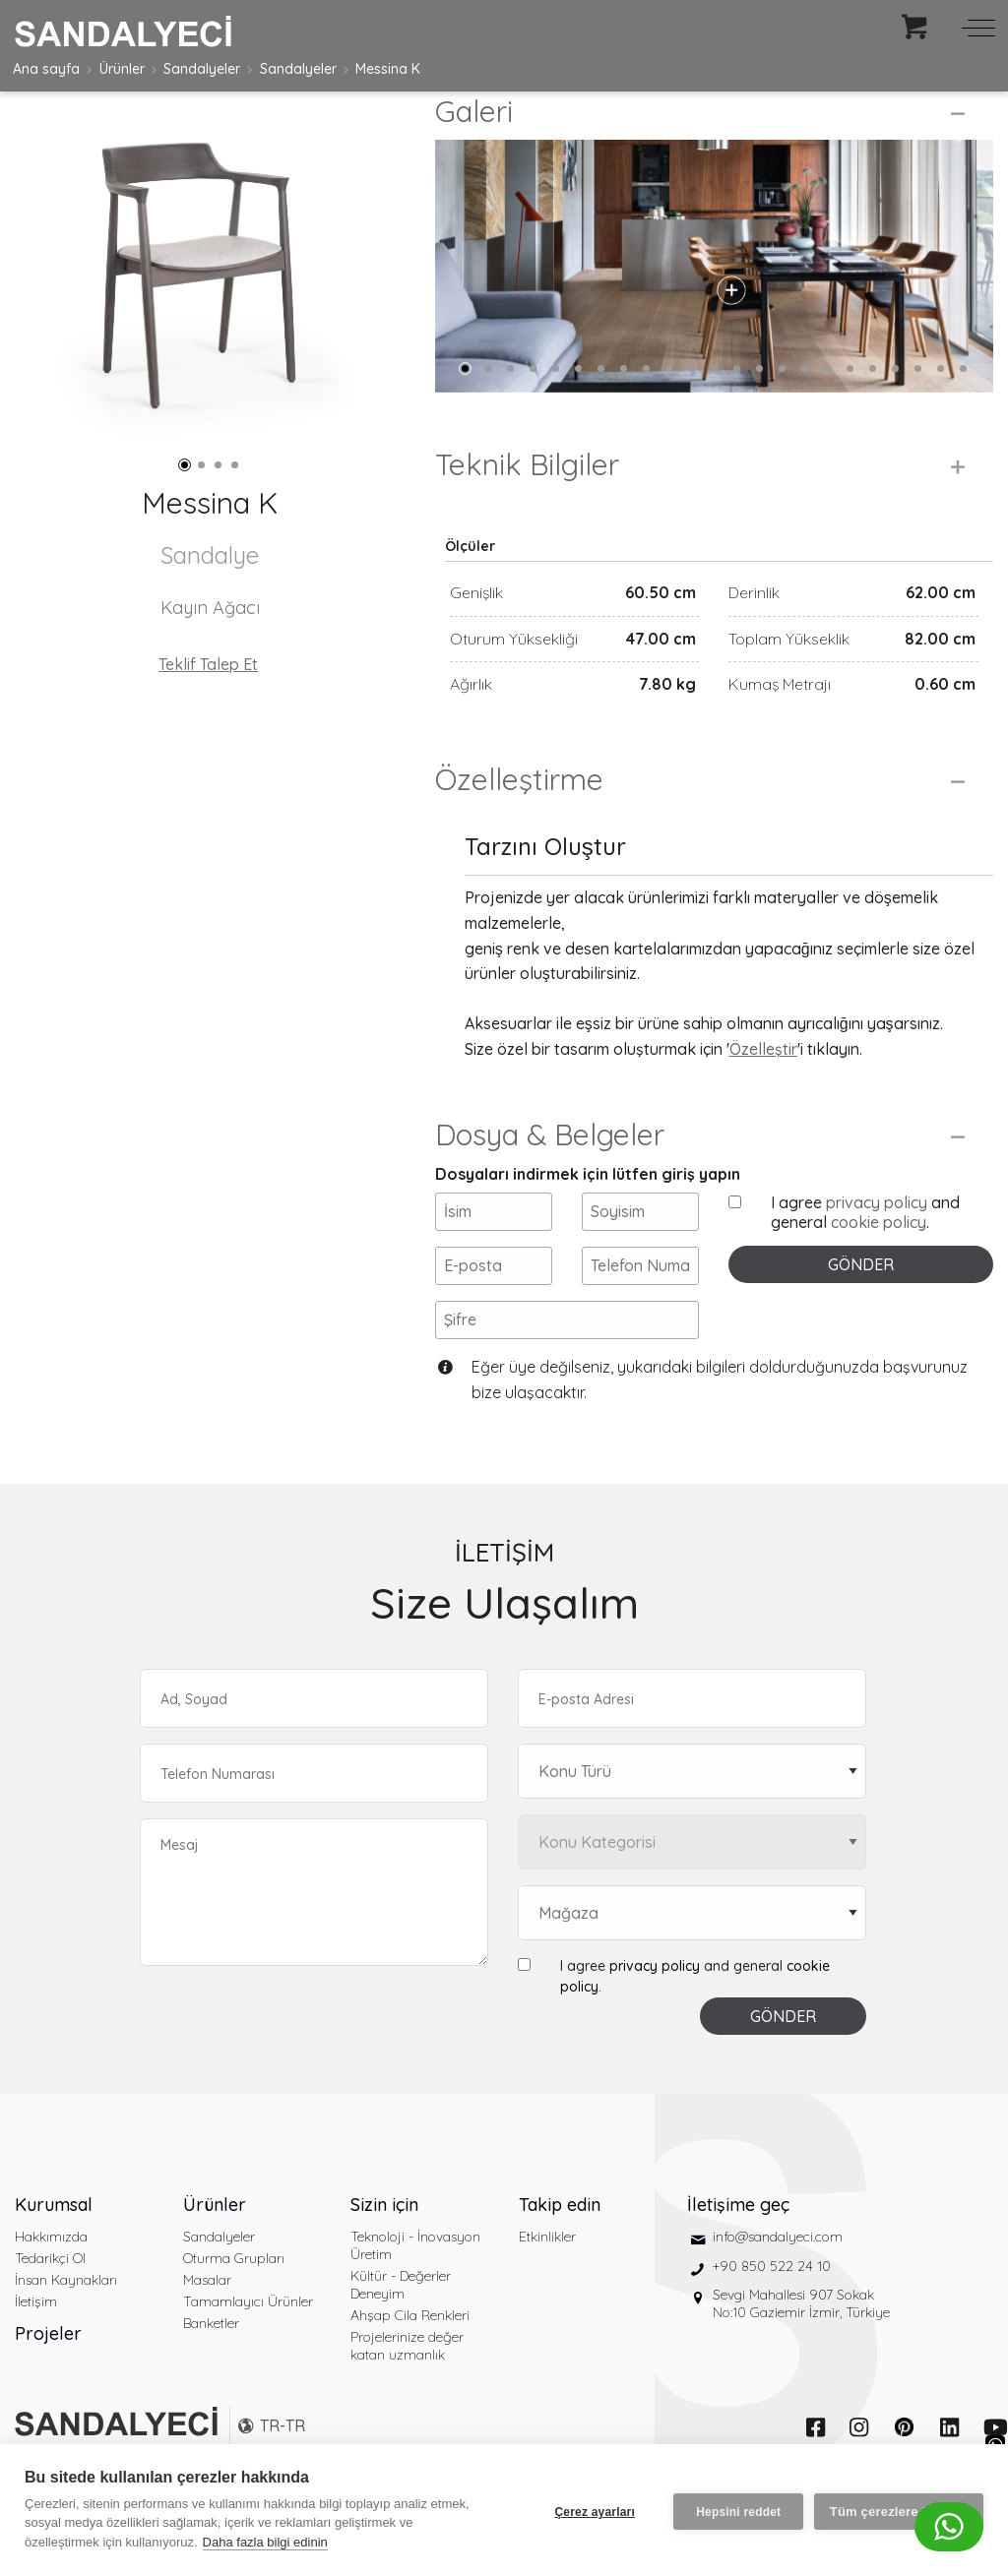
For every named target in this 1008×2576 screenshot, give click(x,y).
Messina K (387, 69)
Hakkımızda (51, 2270)
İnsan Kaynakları (66, 2313)
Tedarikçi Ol (50, 2291)
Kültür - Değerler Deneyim (400, 2318)
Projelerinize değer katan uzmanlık (407, 2379)
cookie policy (878, 1255)
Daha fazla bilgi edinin (265, 2542)
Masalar (207, 2313)
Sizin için (384, 2238)
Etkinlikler (547, 2270)
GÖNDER (861, 1298)
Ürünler (122, 69)
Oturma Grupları (233, 2291)
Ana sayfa (46, 69)
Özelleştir (763, 1082)
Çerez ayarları (591, 2510)
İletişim (36, 2335)
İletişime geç (738, 2238)
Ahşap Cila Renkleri (410, 2349)
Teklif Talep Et (208, 664)
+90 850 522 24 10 (772, 2299)
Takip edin (559, 2238)
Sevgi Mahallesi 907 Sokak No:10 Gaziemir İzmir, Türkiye (801, 2337)
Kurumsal (54, 2238)
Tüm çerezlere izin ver (899, 2510)
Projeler (48, 2367)
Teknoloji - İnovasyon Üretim (415, 2279)
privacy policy (876, 1236)
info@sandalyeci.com (778, 2270)
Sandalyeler (201, 69)
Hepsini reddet (735, 2510)
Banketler (211, 2356)
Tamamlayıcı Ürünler (248, 2335)
